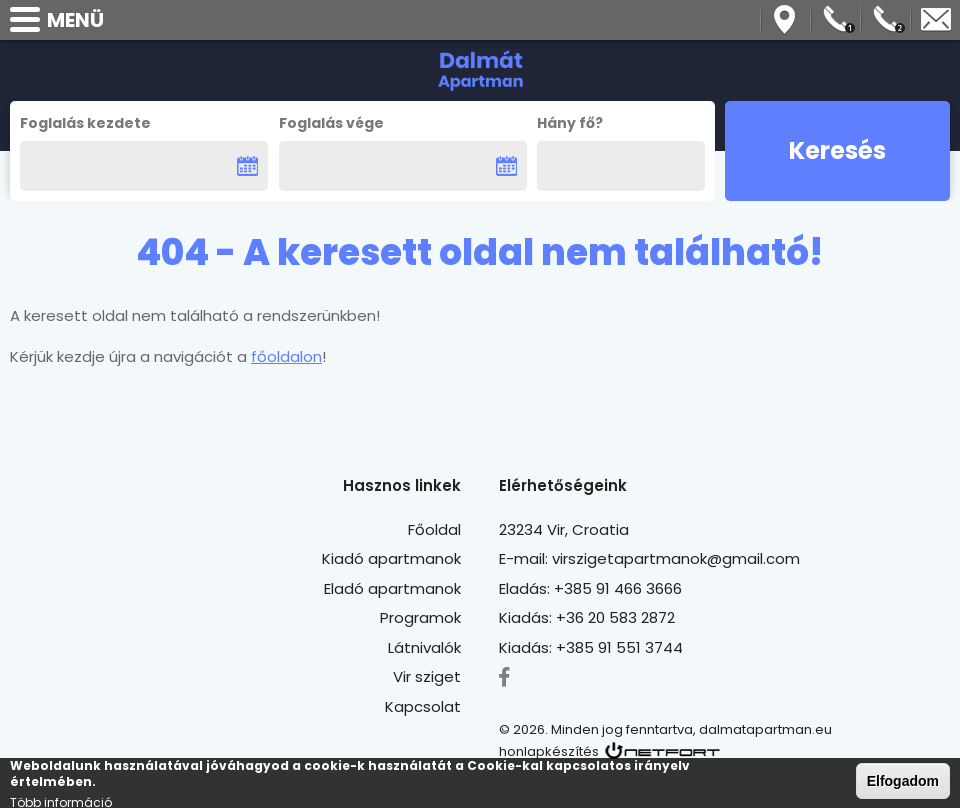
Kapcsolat (423, 706)
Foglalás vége (331, 123)
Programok (420, 617)
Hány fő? (570, 123)
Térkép (786, 20)
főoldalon (286, 356)
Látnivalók (424, 647)
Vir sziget (427, 676)
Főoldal (434, 529)
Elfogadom (903, 783)
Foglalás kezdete (85, 123)
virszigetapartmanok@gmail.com (936, 20)
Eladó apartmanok (392, 588)
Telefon (836, 20)
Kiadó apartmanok (391, 558)
